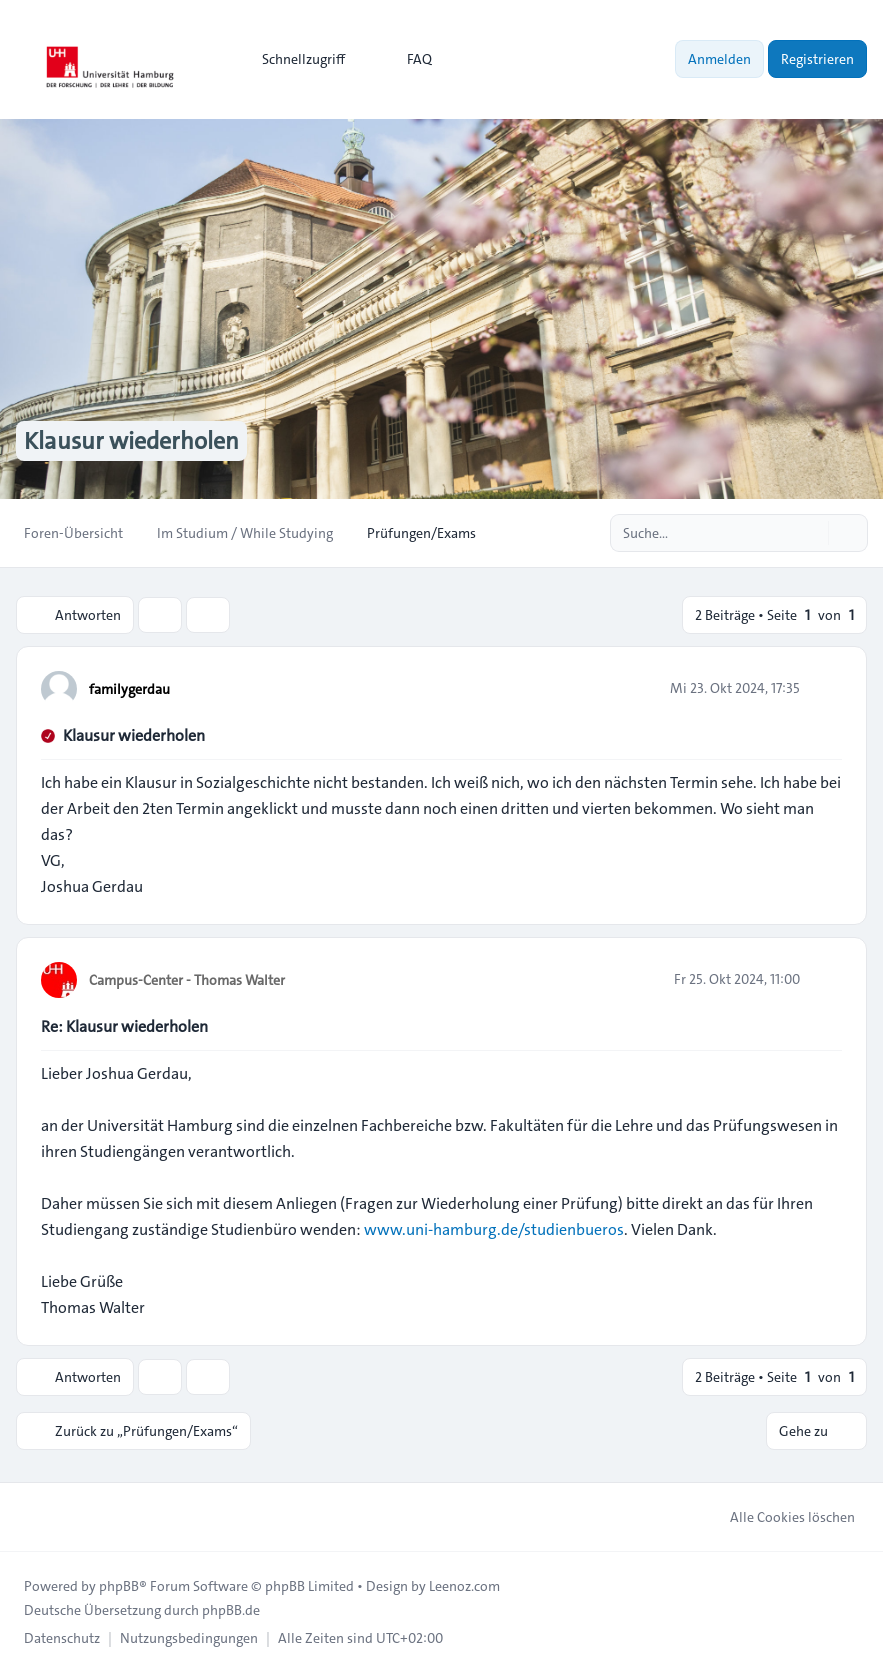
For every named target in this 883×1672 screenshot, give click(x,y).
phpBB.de (231, 1610)
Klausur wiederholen (134, 735)
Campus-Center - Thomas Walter (187, 980)
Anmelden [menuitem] (719, 59)
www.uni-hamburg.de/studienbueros (494, 1229)
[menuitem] (294, 59)
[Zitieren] (825, 688)
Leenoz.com (464, 1586)
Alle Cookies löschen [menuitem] (779, 1517)
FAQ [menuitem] (406, 59)
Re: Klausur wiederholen (124, 1026)
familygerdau (129, 689)
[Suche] (811, 533)
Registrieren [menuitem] (817, 59)
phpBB (119, 1586)
